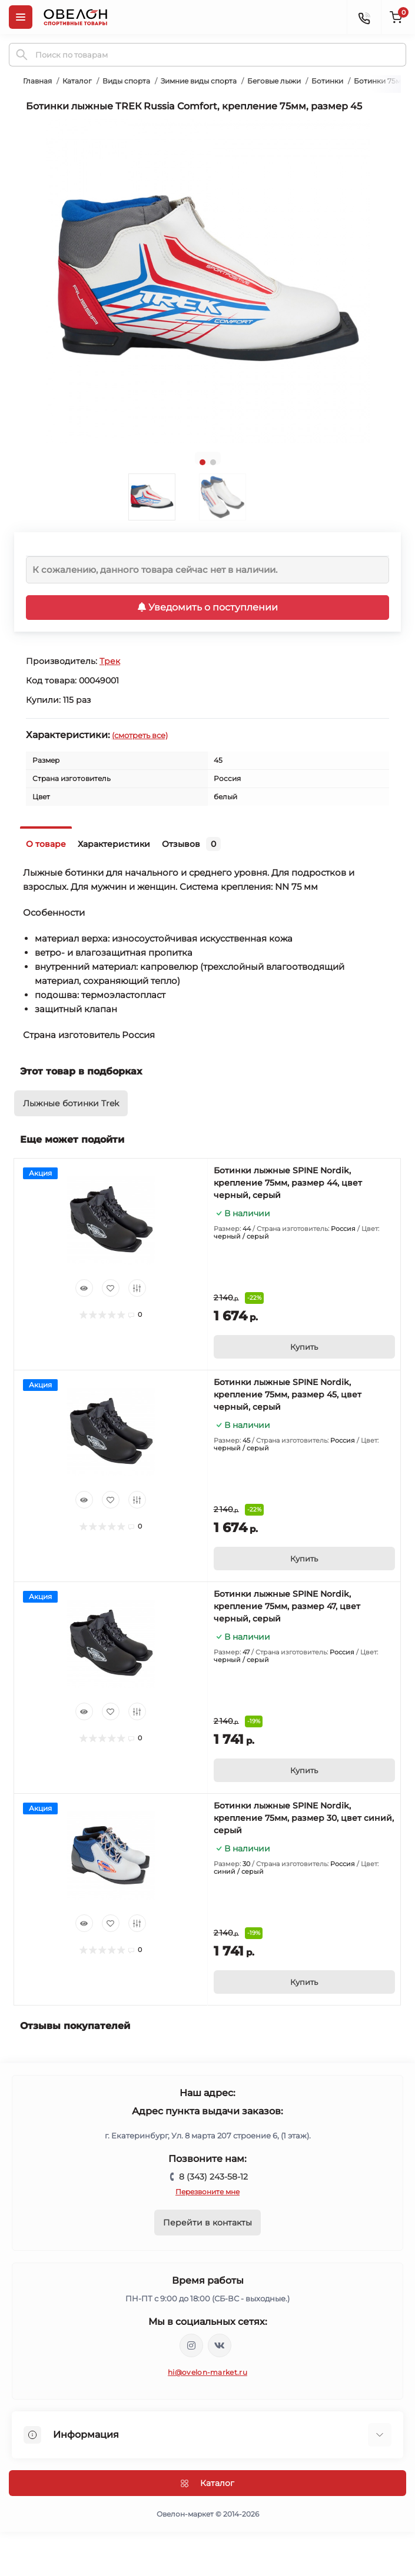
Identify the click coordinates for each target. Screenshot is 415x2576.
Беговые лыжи (274, 80)
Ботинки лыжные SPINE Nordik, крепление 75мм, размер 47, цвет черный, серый (287, 1606)
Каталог (77, 80)
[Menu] (20, 17)
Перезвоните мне (207, 2191)
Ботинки (327, 80)
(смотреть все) (140, 735)
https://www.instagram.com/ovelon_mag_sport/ (191, 2345)
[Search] (22, 54)
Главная (37, 80)
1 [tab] (202, 462)
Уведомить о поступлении (208, 607)
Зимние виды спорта (199, 80)
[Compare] (137, 1288)
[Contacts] (364, 17)
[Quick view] (84, 1288)
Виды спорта (126, 80)
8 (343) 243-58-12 (213, 2176)
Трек (109, 661)
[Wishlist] (110, 1288)
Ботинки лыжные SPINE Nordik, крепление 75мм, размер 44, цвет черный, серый (288, 1182)
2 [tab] (213, 462)
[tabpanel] (208, 281)
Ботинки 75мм (380, 80)
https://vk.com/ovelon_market (219, 2345)
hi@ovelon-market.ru (207, 2372)
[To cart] (305, 1347)
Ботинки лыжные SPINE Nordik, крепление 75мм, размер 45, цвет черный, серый (287, 1394)
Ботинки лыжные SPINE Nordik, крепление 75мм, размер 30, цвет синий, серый (304, 1818)
